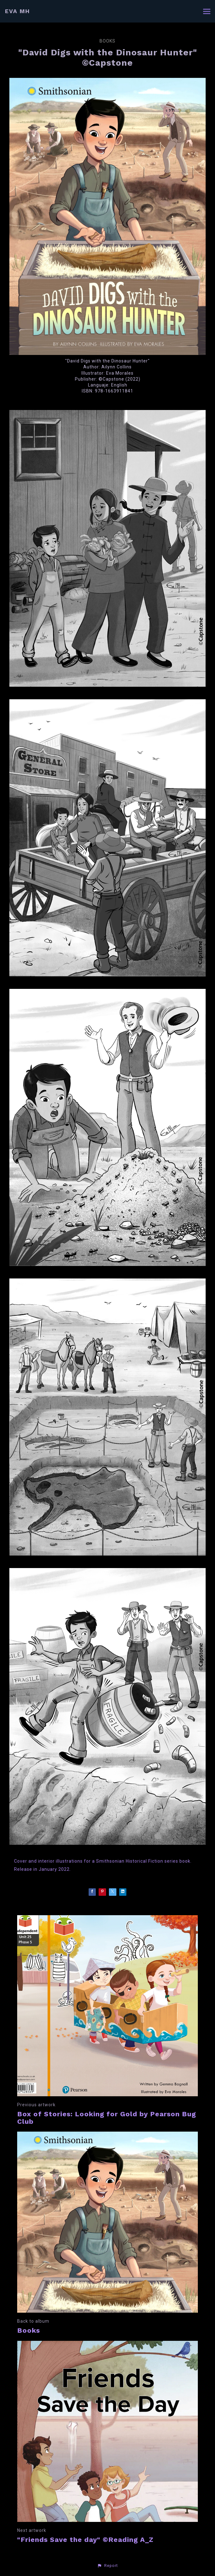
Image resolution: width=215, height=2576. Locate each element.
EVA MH (17, 11)
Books (107, 40)
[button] (107, 2566)
